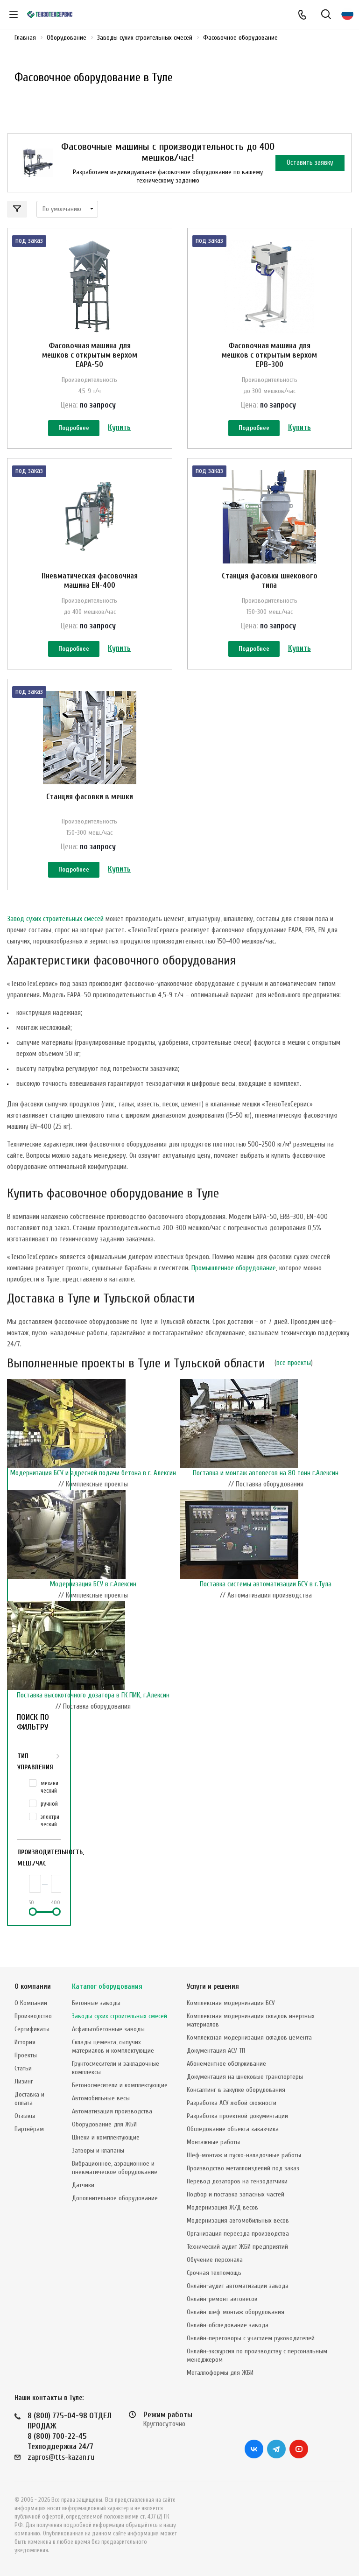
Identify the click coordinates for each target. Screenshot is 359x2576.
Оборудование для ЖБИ (104, 2124)
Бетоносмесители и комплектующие (120, 2085)
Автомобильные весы (101, 2098)
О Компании (30, 2003)
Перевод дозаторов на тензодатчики (237, 2181)
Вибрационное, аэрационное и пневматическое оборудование (114, 2168)
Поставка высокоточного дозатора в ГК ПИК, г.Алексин (93, 1726)
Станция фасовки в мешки (89, 817)
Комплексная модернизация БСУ (231, 2003)
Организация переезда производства (238, 2234)
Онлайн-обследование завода (227, 2325)
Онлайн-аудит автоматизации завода (238, 2286)
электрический (50, 1851)
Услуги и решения (213, 1987)
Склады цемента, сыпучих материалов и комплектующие (113, 2046)
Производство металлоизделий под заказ (243, 2168)
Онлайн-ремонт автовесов (222, 2299)
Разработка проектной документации (237, 2116)
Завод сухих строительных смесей (55, 950)
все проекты (293, 1394)
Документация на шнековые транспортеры (245, 2077)
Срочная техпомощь (214, 2273)
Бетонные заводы (96, 2003)
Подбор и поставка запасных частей (235, 2194)
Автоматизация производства (112, 2111)
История (24, 2042)
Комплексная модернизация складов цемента (249, 2037)
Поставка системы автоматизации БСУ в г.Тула (265, 1615)
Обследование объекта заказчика (233, 2129)
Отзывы (24, 2116)
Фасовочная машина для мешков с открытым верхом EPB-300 (269, 355)
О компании (32, 1987)
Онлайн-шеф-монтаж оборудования (235, 2312)
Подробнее (73, 429)
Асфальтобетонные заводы (108, 2029)
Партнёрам (29, 2129)
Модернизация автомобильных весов (238, 2220)
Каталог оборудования (107, 1987)
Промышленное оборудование (233, 1299)
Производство (33, 2016)
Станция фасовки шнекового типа (269, 591)
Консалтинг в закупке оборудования (236, 2090)
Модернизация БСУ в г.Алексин (93, 1615)
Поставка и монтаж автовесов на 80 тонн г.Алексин (265, 1504)
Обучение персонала (215, 2260)
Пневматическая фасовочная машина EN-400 (90, 591)
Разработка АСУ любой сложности (231, 2103)
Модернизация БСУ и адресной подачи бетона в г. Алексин (93, 1504)
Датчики (83, 2185)
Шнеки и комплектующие (106, 2137)
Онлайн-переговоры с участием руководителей (251, 2338)
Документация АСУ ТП (216, 2051)
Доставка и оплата (29, 2098)
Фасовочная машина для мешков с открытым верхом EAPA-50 (89, 355)
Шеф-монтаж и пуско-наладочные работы (244, 2155)
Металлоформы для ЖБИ (220, 2373)
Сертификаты (31, 2029)
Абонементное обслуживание (226, 2064)
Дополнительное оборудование (115, 2198)
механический (49, 1817)
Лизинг (23, 2081)
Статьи (23, 2068)
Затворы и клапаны (98, 2150)
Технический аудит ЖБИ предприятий (237, 2247)
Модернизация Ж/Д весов (222, 2207)
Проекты (25, 2055)
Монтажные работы (213, 2142)
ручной (49, 1834)
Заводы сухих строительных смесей (119, 2016)
